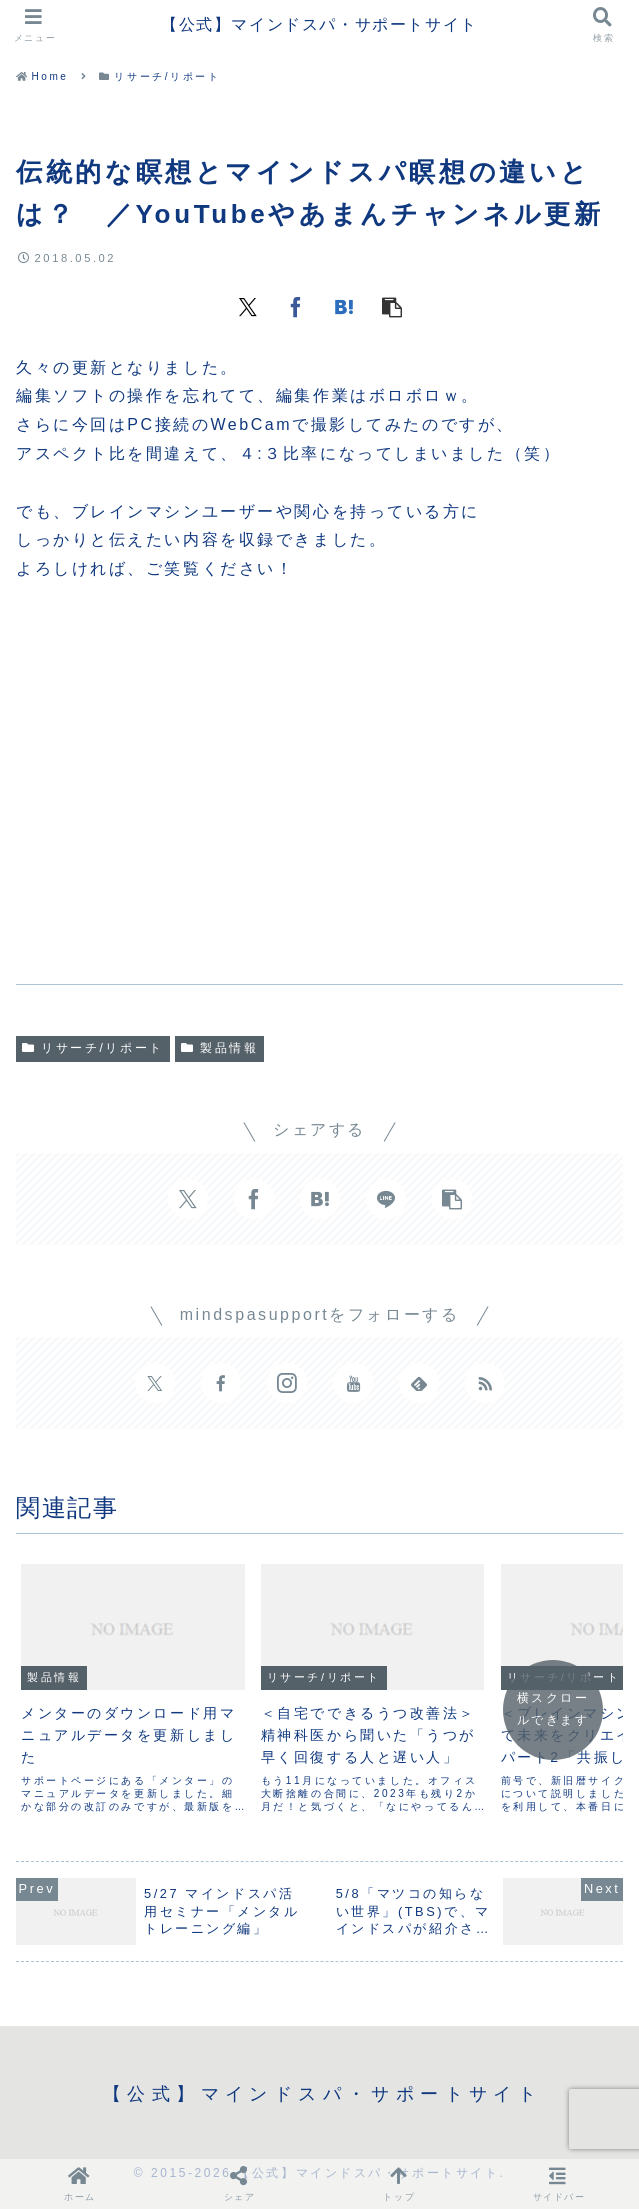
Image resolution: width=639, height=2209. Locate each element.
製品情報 (220, 1048)
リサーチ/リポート (93, 1048)
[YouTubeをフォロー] (353, 1383)
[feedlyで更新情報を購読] (419, 1383)
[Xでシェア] (248, 306)
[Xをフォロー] (155, 1383)
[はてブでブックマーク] (344, 306)
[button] (392, 306)
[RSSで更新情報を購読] (485, 1383)
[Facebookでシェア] (296, 306)
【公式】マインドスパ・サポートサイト (319, 24)
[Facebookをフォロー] (221, 1383)
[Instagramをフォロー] (287, 1383)
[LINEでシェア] (386, 1199)
